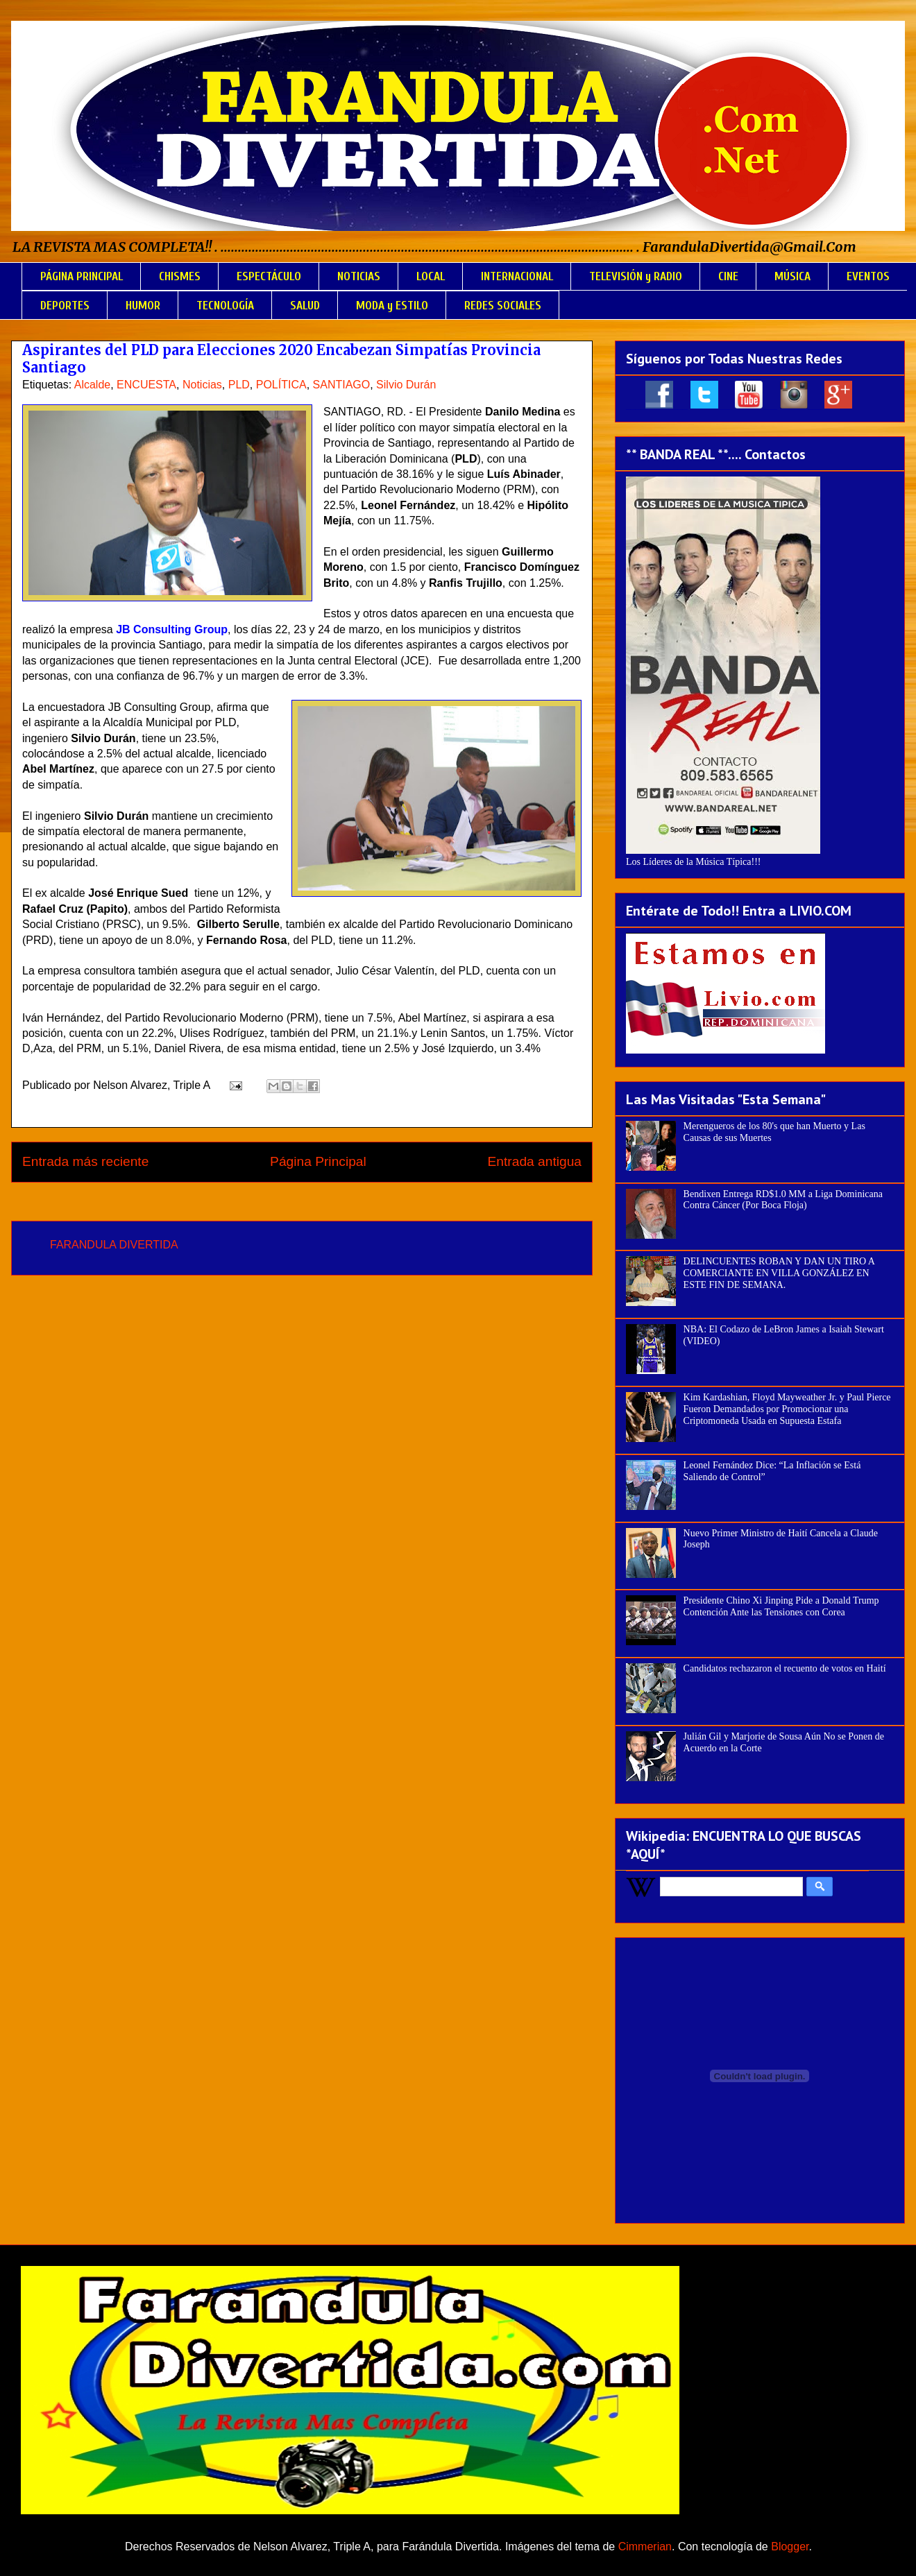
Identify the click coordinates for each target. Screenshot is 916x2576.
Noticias (202, 384)
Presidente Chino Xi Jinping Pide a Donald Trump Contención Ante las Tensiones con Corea (781, 1606)
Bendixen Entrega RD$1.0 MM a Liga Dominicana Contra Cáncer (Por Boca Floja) (783, 1200)
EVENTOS (868, 276)
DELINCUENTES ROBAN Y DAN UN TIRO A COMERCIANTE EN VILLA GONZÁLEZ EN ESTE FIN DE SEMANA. (779, 1273)
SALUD (305, 305)
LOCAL (430, 276)
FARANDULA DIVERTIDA (114, 1245)
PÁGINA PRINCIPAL (81, 276)
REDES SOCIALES (502, 305)
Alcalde (92, 384)
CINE (728, 276)
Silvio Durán (406, 384)
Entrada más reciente (85, 1161)
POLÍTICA (281, 384)
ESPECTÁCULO (269, 276)
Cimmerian (645, 2546)
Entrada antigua (535, 1161)
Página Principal (318, 1161)
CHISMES (180, 276)
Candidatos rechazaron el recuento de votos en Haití (785, 1668)
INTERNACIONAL (517, 276)
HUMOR (143, 305)
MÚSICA (792, 276)
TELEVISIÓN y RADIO (635, 276)
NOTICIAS (358, 276)
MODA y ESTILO (392, 305)
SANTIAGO (342, 384)
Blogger (789, 2546)
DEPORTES (65, 305)
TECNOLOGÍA (225, 305)
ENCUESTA (146, 384)
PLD (239, 384)
